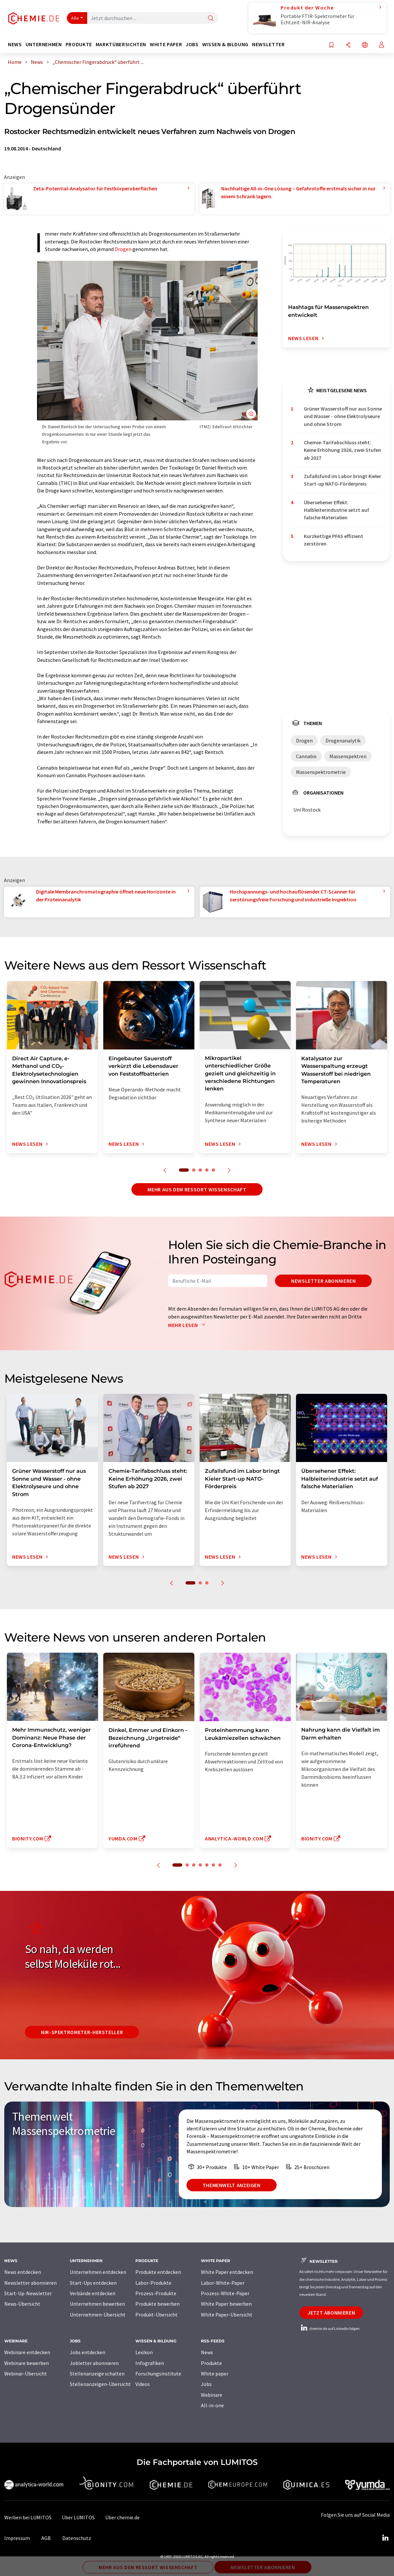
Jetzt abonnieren (331, 2312)
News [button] (15, 44)
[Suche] (210, 18)
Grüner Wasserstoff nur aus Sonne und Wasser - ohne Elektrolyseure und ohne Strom (343, 416)
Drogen (123, 249)
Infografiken (149, 2363)
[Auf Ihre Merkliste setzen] (331, 45)
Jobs (206, 2384)
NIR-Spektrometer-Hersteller (82, 2032)
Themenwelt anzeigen (232, 2185)
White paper (214, 2373)
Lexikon (144, 2352)
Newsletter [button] (268, 44)
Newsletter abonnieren (323, 1281)
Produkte (211, 2363)
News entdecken (22, 2272)
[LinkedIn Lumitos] (385, 2538)
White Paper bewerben (226, 2303)
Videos (142, 2384)
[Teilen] (348, 45)
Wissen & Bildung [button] (225, 44)
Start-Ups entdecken (93, 2282)
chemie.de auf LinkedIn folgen (329, 2328)
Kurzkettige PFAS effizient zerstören (333, 540)
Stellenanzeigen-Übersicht (100, 2384)
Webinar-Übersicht (25, 2373)
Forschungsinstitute (158, 2373)
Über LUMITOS (78, 2517)
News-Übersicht (22, 2303)
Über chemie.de (122, 2517)
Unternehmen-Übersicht (98, 2314)
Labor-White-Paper (223, 2282)
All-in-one (212, 2405)
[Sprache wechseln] (364, 45)
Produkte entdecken (158, 2272)
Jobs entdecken (87, 2352)
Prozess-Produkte (155, 2293)
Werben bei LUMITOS (27, 2517)
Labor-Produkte (153, 2282)
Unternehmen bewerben (97, 2303)
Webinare (211, 2395)
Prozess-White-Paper (225, 2293)
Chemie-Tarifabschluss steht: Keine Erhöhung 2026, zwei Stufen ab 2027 (342, 450)
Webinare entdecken (27, 2352)
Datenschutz (76, 2538)
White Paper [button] (166, 44)
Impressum (17, 2538)
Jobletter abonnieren (94, 2363)
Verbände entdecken (92, 2293)
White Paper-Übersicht (226, 2314)
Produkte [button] (79, 44)
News (207, 2352)
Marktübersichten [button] (121, 44)
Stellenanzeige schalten (97, 2373)
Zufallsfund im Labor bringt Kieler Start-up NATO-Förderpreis (342, 480)
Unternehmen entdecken (98, 2272)
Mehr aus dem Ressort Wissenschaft (197, 1189)
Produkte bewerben (157, 2303)
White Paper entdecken (227, 2272)
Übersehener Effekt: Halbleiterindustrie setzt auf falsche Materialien (336, 510)
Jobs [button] (192, 44)
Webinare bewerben (26, 2363)
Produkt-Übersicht (156, 2314)
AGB (46, 2538)
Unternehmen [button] (44, 44)
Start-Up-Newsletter (28, 2293)
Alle (75, 18)
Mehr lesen (188, 1325)
